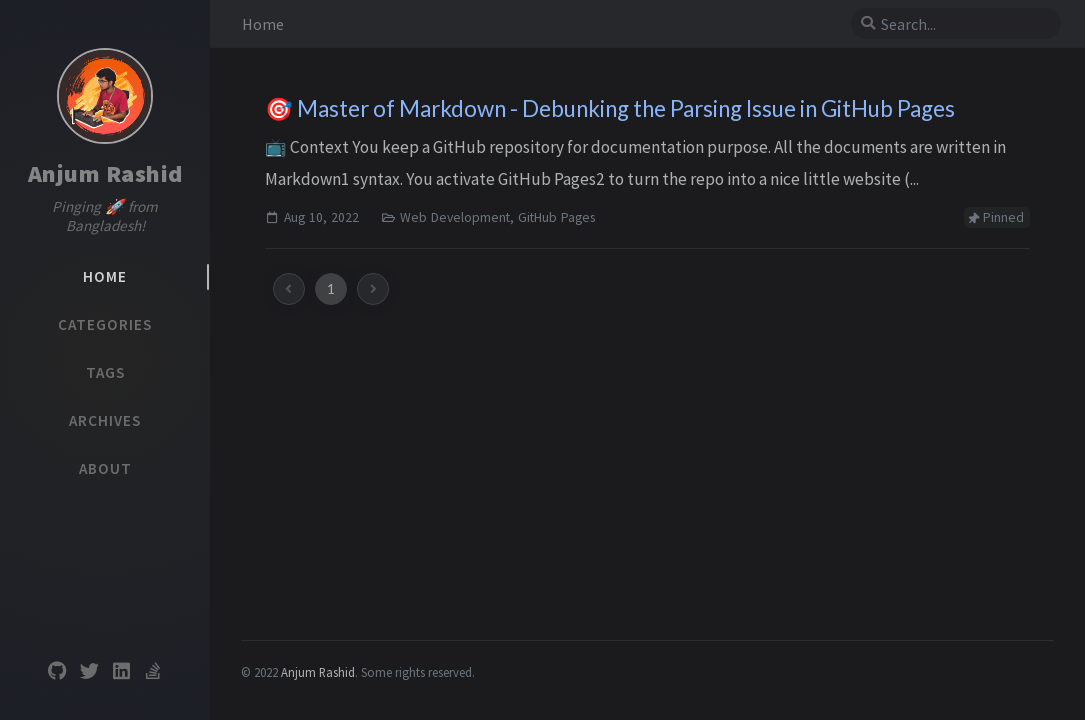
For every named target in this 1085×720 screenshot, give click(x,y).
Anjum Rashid (105, 173)
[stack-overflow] (153, 671)
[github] (57, 671)
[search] (964, 24)
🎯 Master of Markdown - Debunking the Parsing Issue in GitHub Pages (610, 108)
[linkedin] (121, 671)
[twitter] (89, 671)
